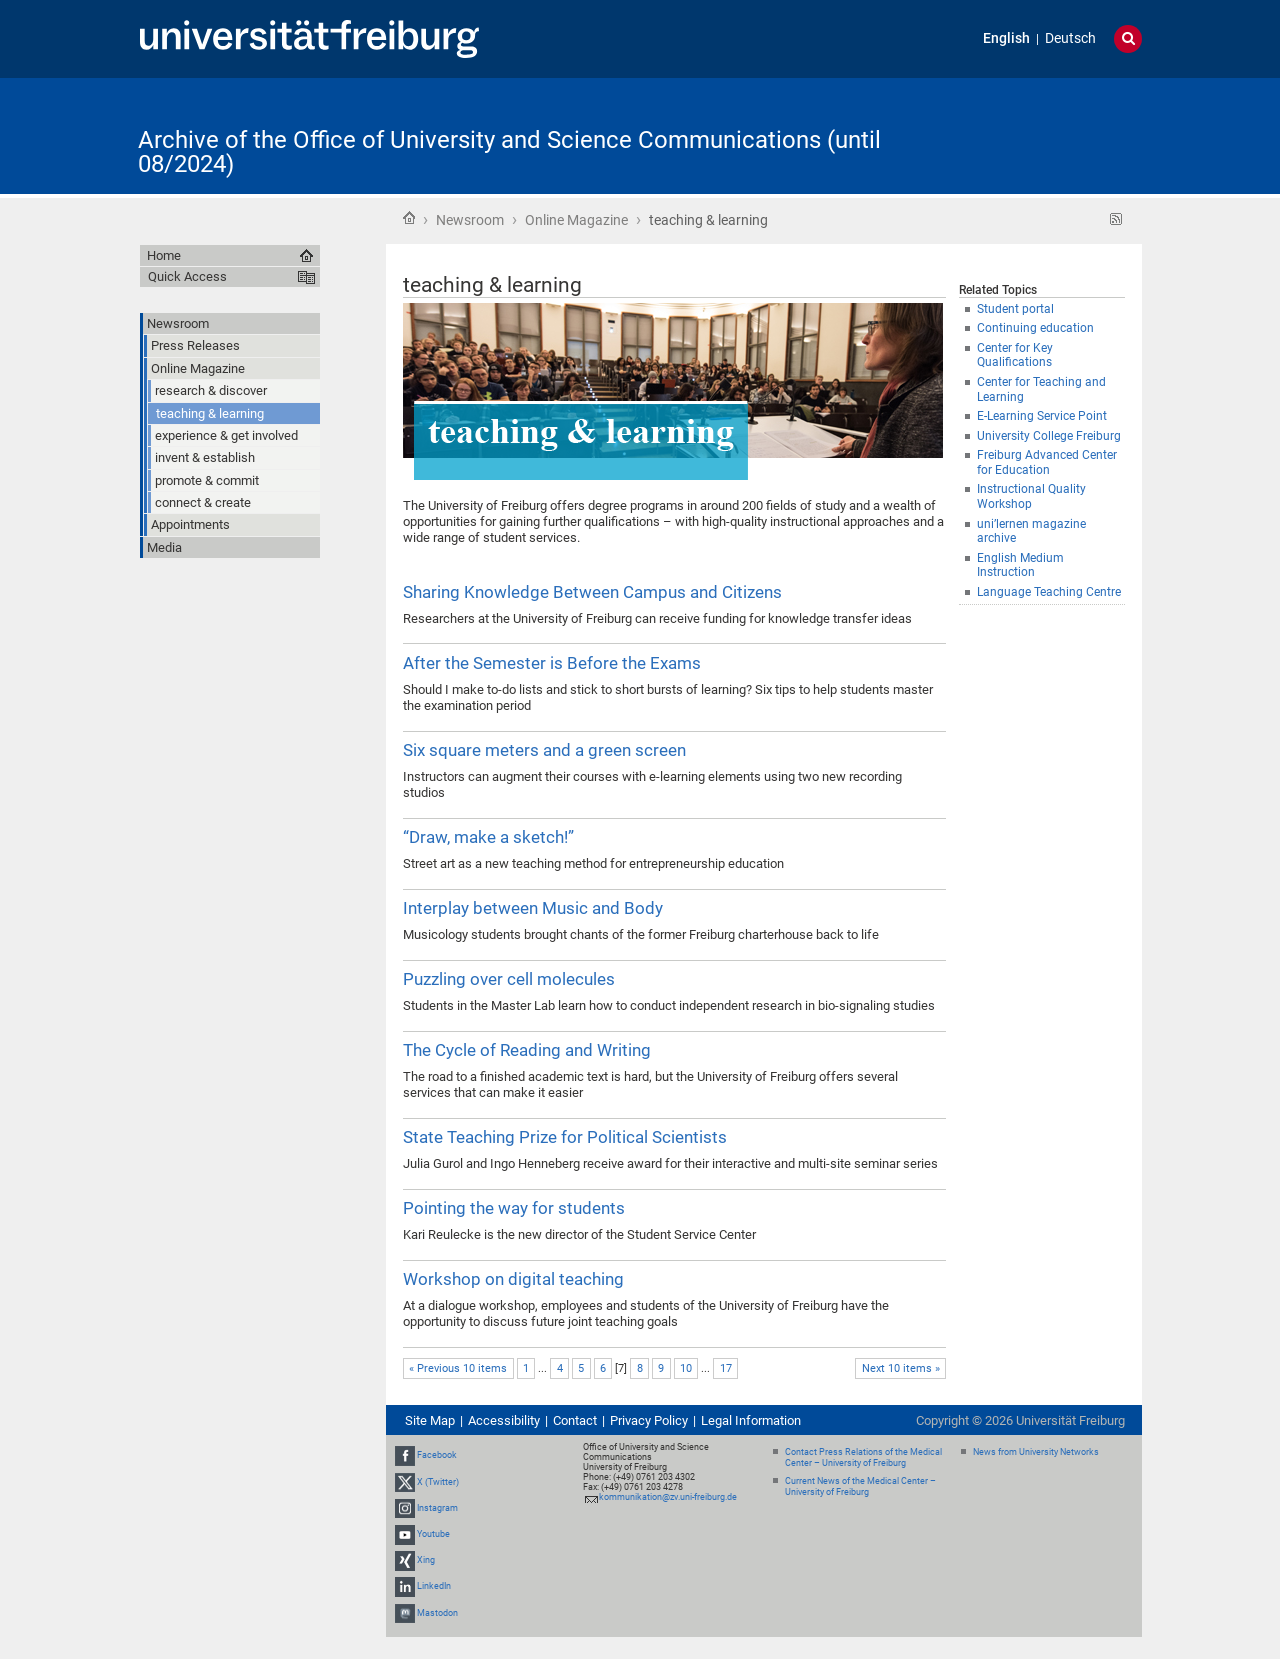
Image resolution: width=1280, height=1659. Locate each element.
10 (686, 1368)
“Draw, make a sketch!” (488, 837)
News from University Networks (1036, 1452)
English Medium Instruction (1020, 565)
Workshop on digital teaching (513, 1279)
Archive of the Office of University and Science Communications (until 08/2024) (509, 152)
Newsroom (470, 220)
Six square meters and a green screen (544, 750)
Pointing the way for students (514, 1208)
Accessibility (504, 1420)
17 (726, 1368)
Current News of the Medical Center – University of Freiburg (860, 1486)
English (1006, 38)
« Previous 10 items (458, 1368)
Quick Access (187, 276)
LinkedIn (434, 1587)
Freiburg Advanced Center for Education (1047, 462)
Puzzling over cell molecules (509, 979)
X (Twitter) (438, 1482)
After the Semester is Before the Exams (552, 663)
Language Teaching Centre (1049, 592)
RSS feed (1116, 219)
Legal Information (751, 1420)
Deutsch (1070, 38)
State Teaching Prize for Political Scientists (565, 1137)
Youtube (433, 1534)
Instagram (437, 1508)
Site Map (430, 1420)
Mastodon (437, 1613)
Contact (575, 1420)
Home (409, 218)
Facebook (437, 1455)
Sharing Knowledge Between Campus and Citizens (592, 592)
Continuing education (1035, 328)
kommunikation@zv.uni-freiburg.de (668, 1497)
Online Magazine (576, 220)
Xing (426, 1560)
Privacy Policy (649, 1420)
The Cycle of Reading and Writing (527, 1050)
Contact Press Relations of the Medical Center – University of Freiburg (863, 1457)
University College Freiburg (1049, 436)
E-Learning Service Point (1042, 416)
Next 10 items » (901, 1368)
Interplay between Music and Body (533, 908)
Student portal (1015, 309)
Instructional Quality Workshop (1031, 496)
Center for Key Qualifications (1015, 355)
